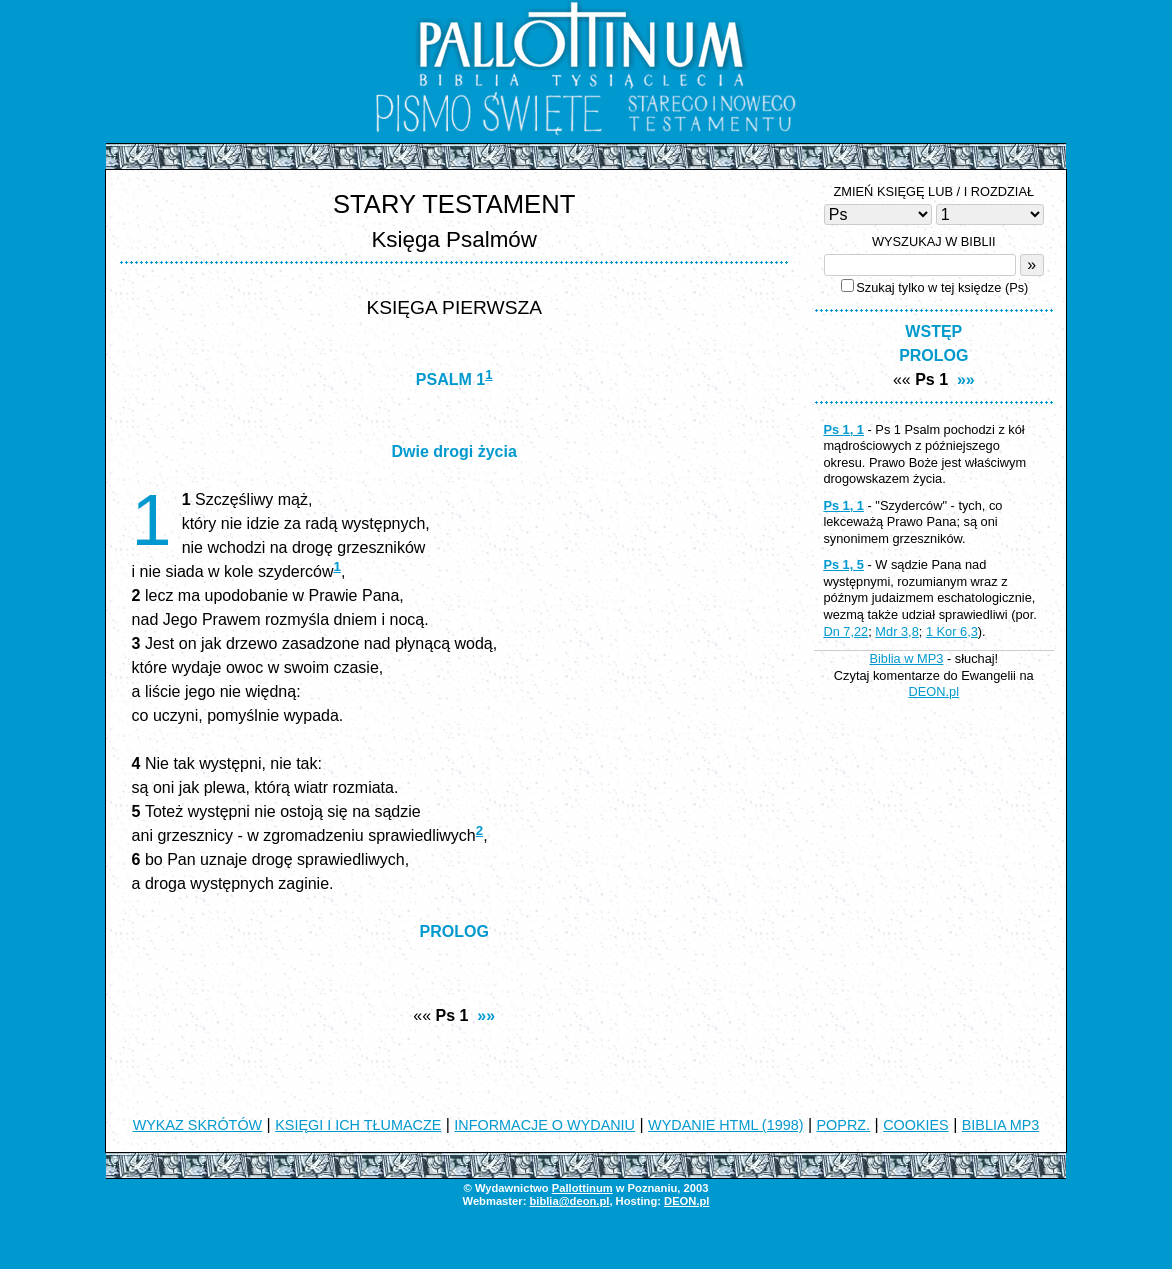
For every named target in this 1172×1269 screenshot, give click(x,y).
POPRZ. (844, 1125)
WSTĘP (933, 331)
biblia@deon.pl (569, 1201)
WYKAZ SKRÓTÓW (198, 1125)
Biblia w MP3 (906, 658)
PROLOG (454, 931)
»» (486, 1015)
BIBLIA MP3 (1001, 1125)
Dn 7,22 (845, 631)
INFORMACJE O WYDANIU (544, 1125)
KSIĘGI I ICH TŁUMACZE (358, 1125)
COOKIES (916, 1125)
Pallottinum (582, 1188)
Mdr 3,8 (896, 631)
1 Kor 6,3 (952, 631)
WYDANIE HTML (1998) (725, 1125)
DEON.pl (934, 691)
